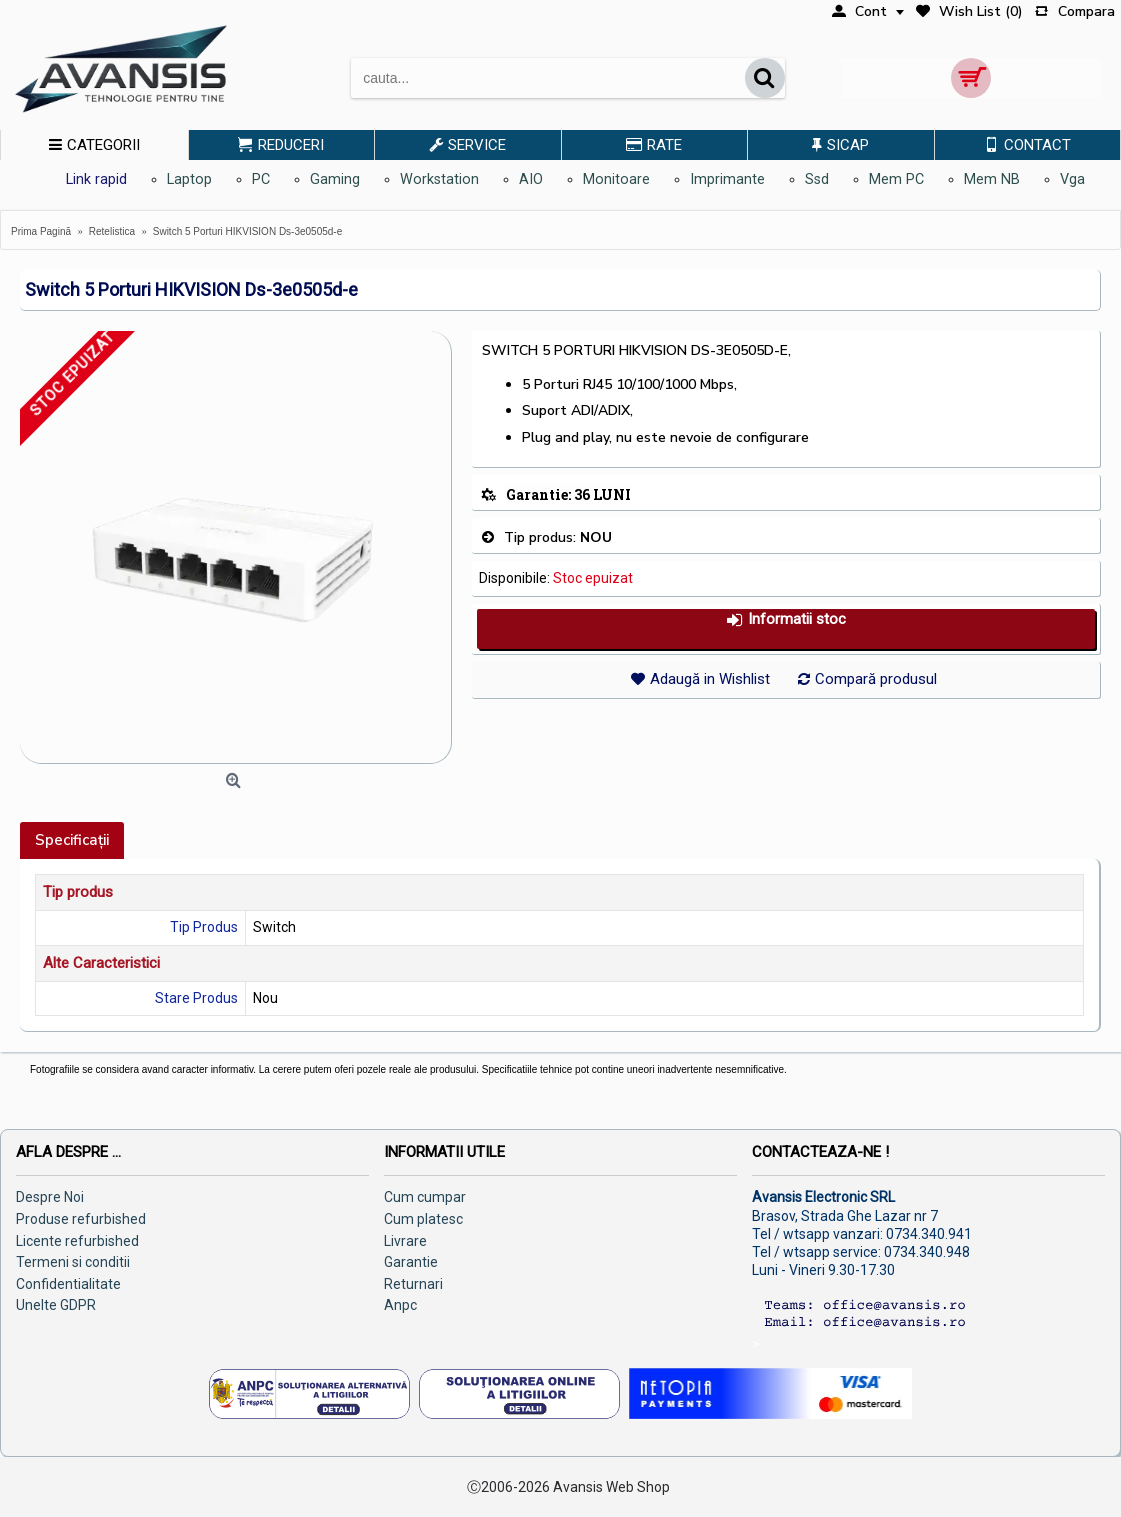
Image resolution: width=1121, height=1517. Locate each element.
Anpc (400, 1305)
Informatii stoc (786, 620)
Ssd (817, 179)
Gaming (335, 179)
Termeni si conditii (73, 1262)
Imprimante (727, 179)
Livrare (405, 1241)
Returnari (413, 1284)
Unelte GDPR (56, 1305)
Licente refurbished (77, 1241)
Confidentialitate (68, 1284)
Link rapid (96, 179)
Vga (1072, 179)
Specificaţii (72, 840)
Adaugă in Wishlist (710, 679)
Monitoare (616, 179)
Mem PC (896, 179)
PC (261, 179)
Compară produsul (876, 679)
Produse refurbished (81, 1219)
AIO (531, 179)
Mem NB (992, 179)
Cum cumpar (425, 1197)
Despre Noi (50, 1197)
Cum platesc (423, 1219)
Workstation (439, 179)
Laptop (189, 179)
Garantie (411, 1262)
